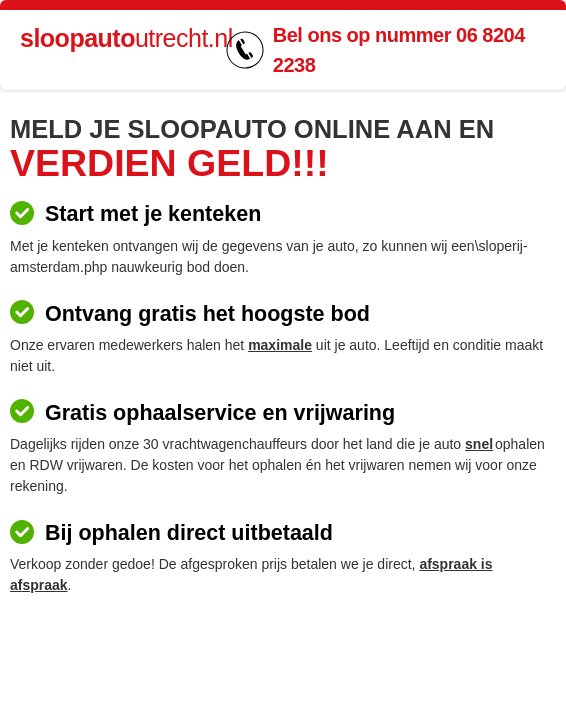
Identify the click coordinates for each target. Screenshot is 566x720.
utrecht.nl (126, 38)
